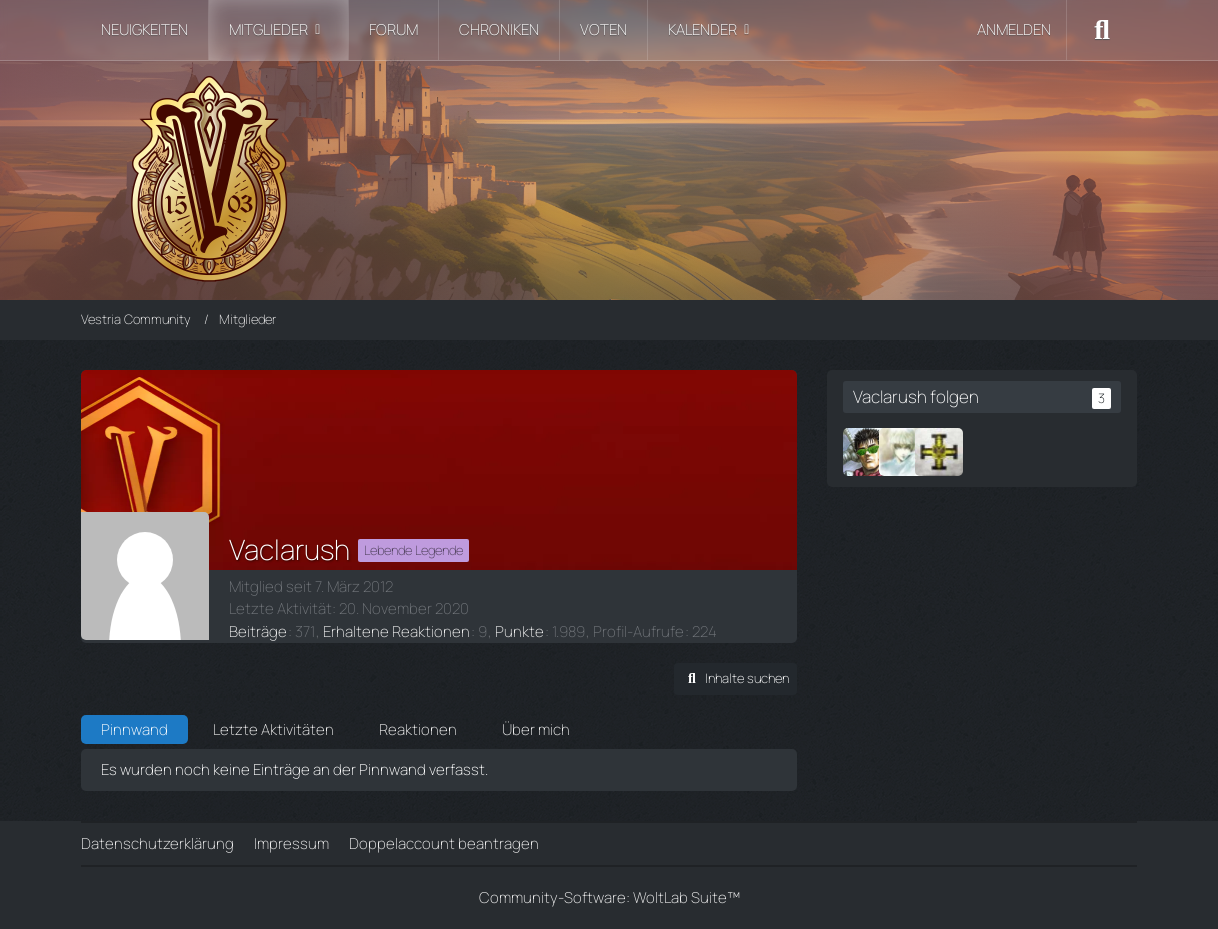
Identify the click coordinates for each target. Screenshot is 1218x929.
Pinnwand (134, 729)
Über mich (536, 729)
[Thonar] (867, 452)
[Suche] (1102, 30)
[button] (735, 678)
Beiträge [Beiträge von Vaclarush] (258, 631)
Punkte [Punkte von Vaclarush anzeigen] (519, 631)
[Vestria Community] (609, 175)
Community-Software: (609, 897)
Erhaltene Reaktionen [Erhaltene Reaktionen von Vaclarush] (396, 631)
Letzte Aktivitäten (273, 729)
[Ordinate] (939, 452)
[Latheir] (903, 452)
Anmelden (1014, 29)
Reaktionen (418, 729)
